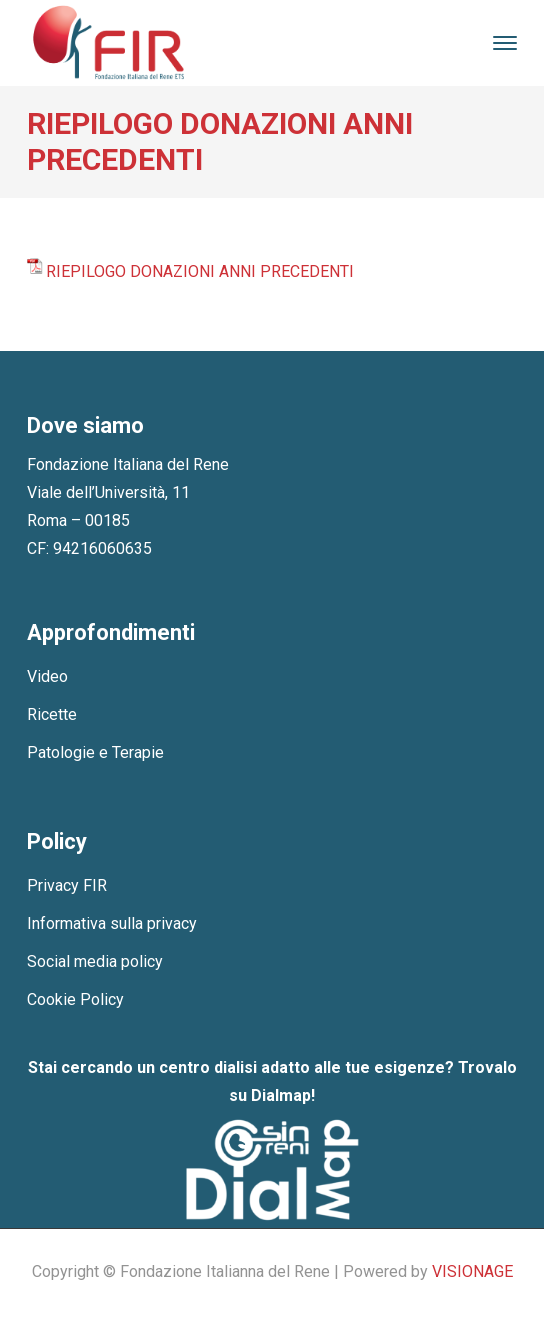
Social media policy (95, 961)
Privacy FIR (67, 885)
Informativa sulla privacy (112, 923)
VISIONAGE (472, 1271)
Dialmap (281, 1095)
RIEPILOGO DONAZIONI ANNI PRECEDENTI (200, 271)
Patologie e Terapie (95, 752)
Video (47, 676)
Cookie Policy (75, 999)
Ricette (52, 714)
